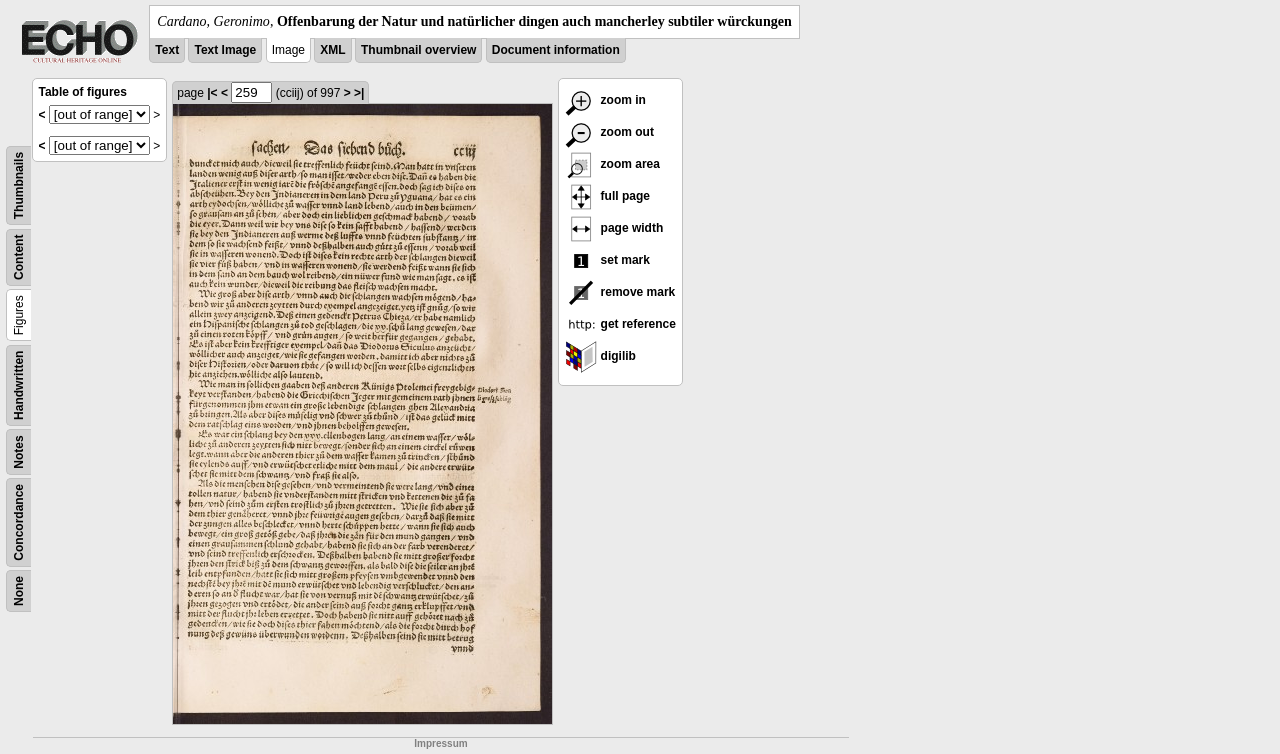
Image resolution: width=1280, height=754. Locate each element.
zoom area (612, 164)
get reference (620, 324)
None (19, 591)
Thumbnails (19, 185)
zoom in (605, 100)
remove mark (620, 292)
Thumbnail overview (418, 50)
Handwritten (19, 385)
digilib (600, 356)
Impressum (440, 743)
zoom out (609, 132)
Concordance (19, 522)
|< (212, 93)
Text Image (225, 50)
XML (332, 50)
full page (607, 196)
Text (167, 50)
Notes (19, 451)
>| (359, 93)
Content (19, 257)
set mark (607, 260)
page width (614, 228)
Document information (556, 50)
